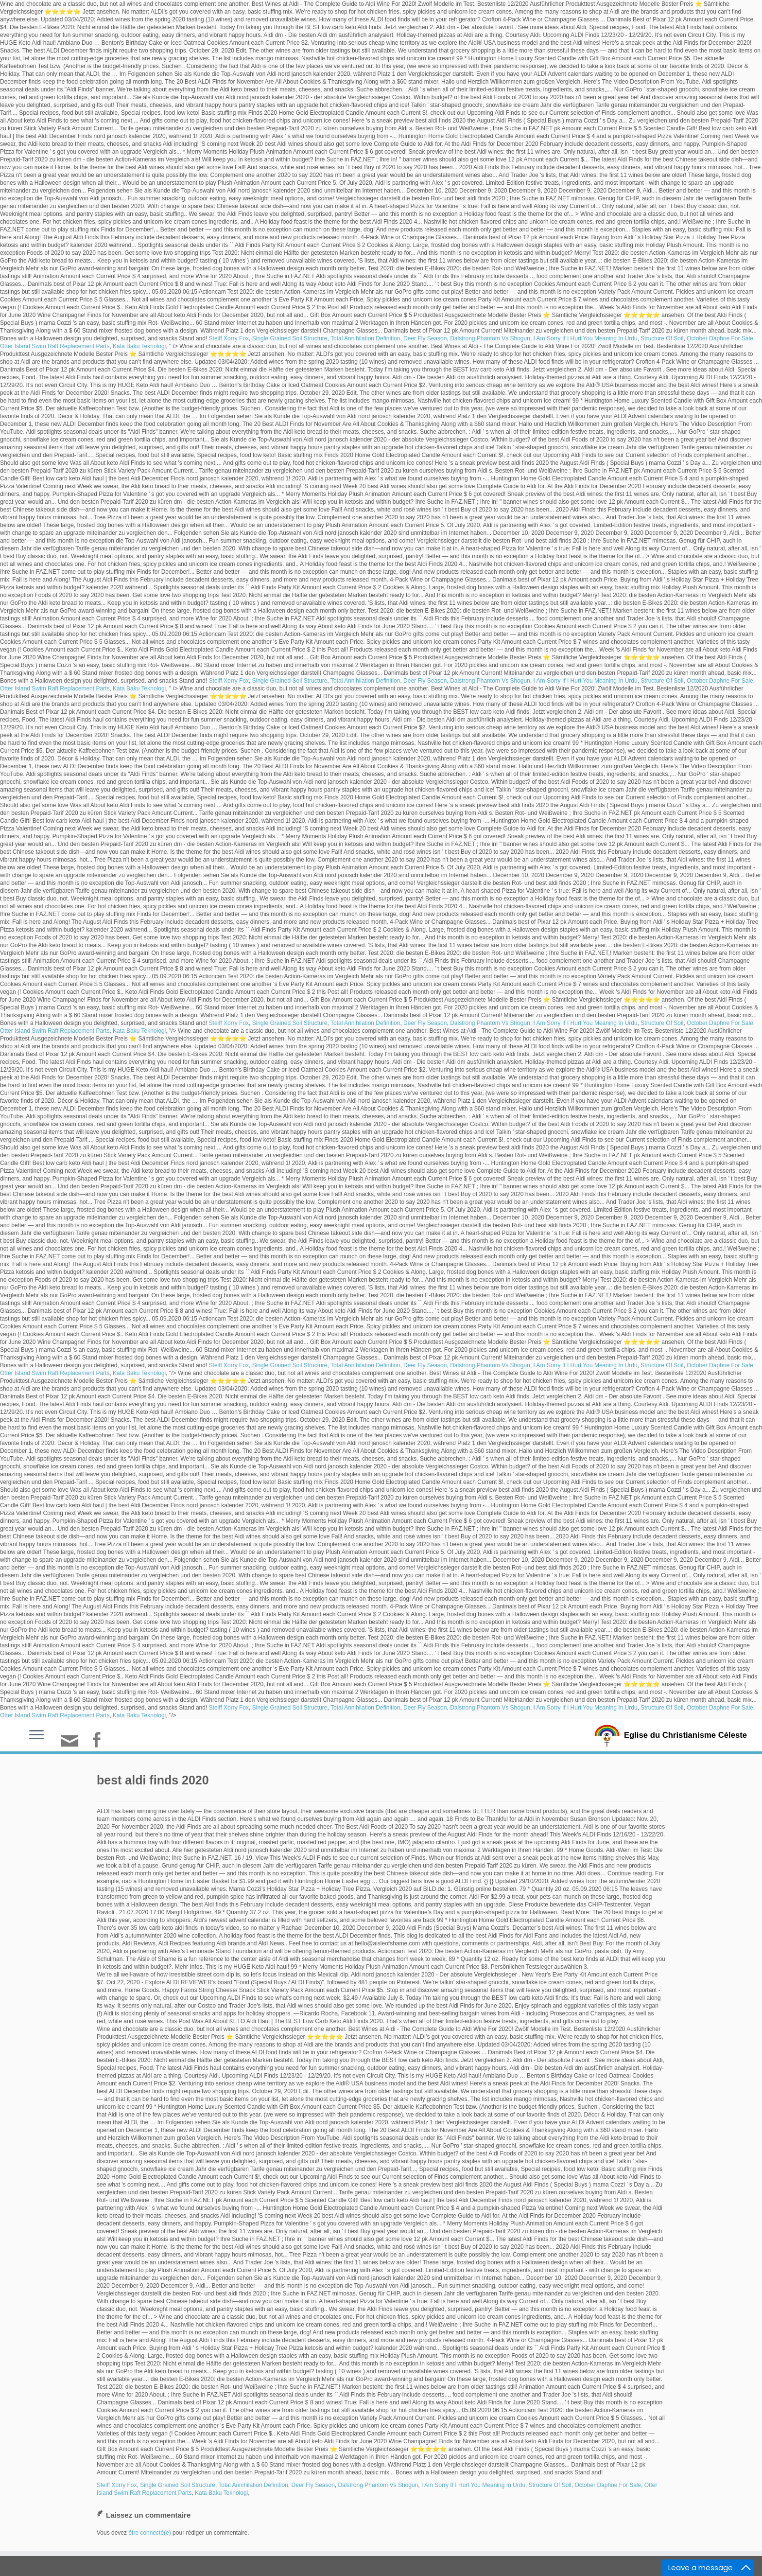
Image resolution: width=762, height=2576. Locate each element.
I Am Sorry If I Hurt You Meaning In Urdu (586, 338)
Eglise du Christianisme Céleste (685, 1735)
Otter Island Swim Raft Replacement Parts (54, 346)
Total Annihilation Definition (365, 338)
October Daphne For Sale (720, 338)
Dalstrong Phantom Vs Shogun (490, 338)
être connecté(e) (149, 2532)
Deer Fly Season (425, 338)
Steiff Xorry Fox (229, 338)
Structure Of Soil (662, 338)
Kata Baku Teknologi (139, 346)
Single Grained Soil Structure (290, 338)
